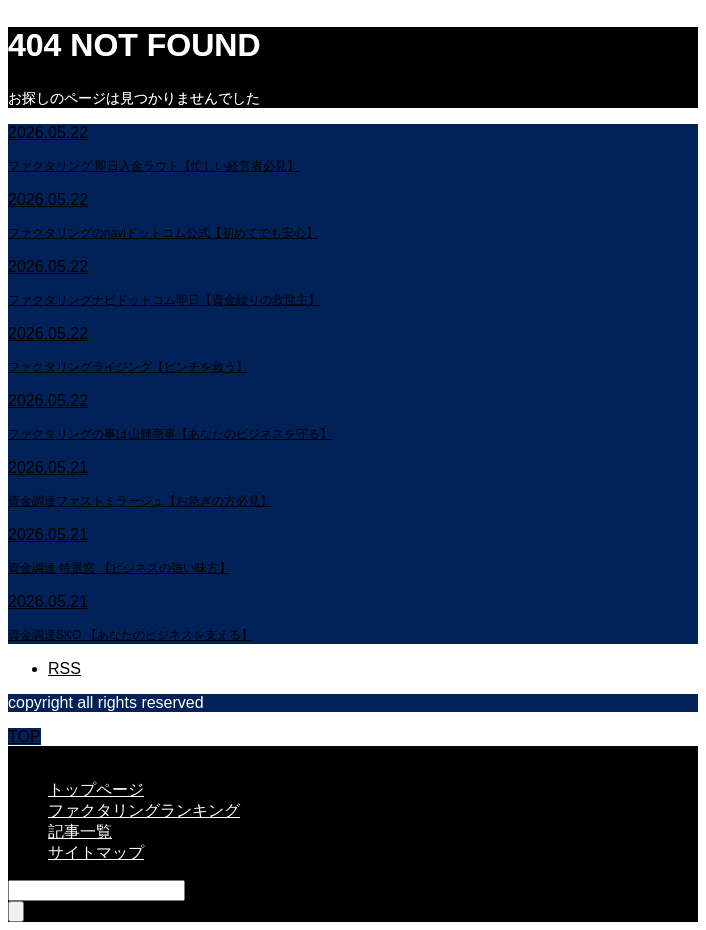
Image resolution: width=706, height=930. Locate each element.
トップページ (96, 789)
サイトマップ (96, 852)
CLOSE (35, 754)
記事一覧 (80, 831)
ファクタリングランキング (144, 810)
